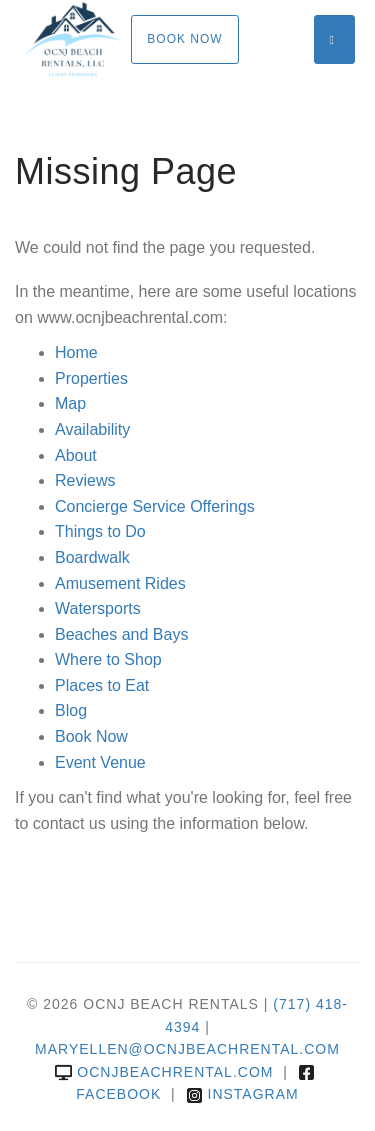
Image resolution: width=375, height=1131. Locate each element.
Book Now (184, 39)
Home (76, 352)
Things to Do (100, 531)
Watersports (98, 608)
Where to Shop (108, 659)
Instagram (242, 1094)
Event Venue (100, 762)
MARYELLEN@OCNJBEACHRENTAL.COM (187, 1049)
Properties (91, 378)
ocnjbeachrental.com (164, 1072)
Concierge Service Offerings (155, 506)
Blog (71, 710)
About (76, 455)
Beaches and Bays (121, 634)
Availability (92, 429)
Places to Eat (102, 685)
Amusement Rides (120, 583)
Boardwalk (92, 557)
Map (70, 403)
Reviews (85, 480)
